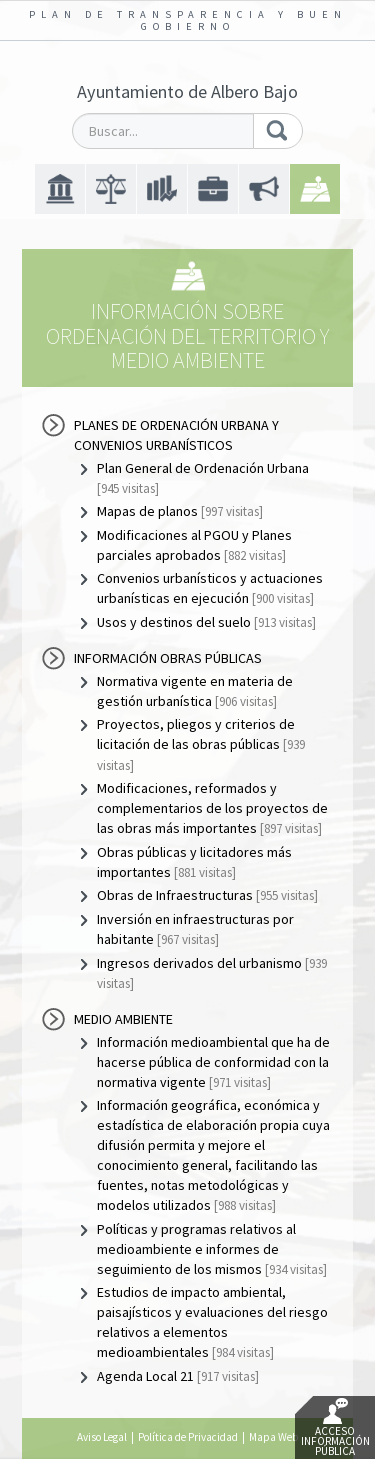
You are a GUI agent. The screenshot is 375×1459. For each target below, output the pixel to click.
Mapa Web (273, 1437)
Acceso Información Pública (335, 1428)
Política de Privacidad (188, 1437)
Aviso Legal (102, 1437)
